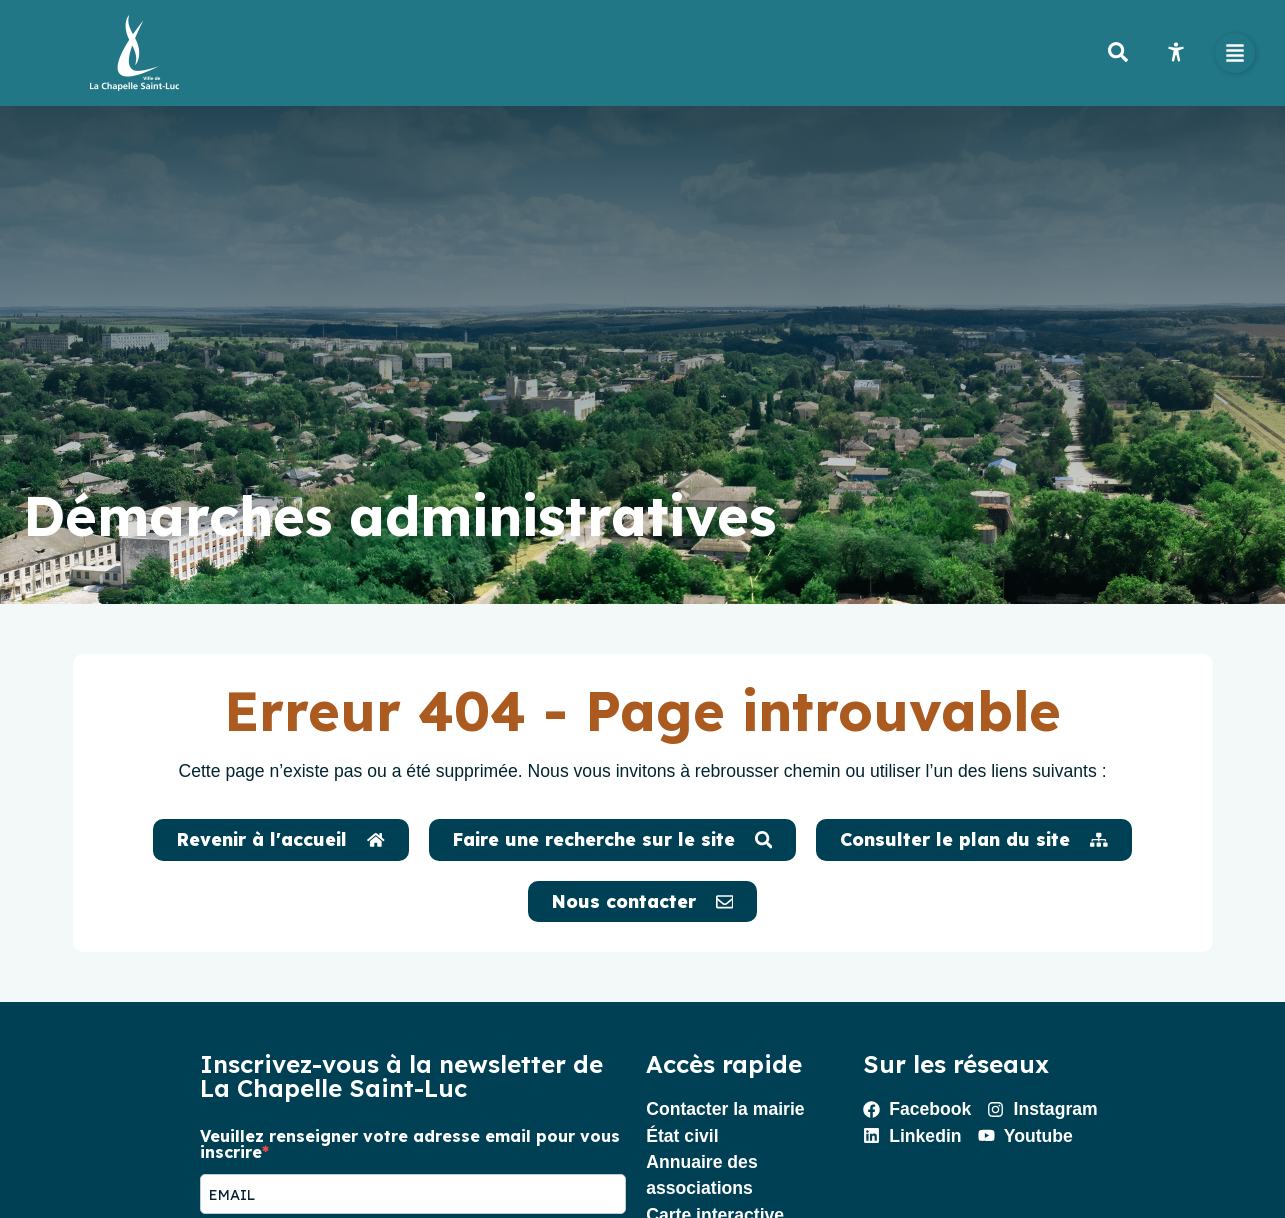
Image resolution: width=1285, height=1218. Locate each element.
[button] (1235, 53)
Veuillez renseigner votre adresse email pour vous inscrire (410, 1144)
